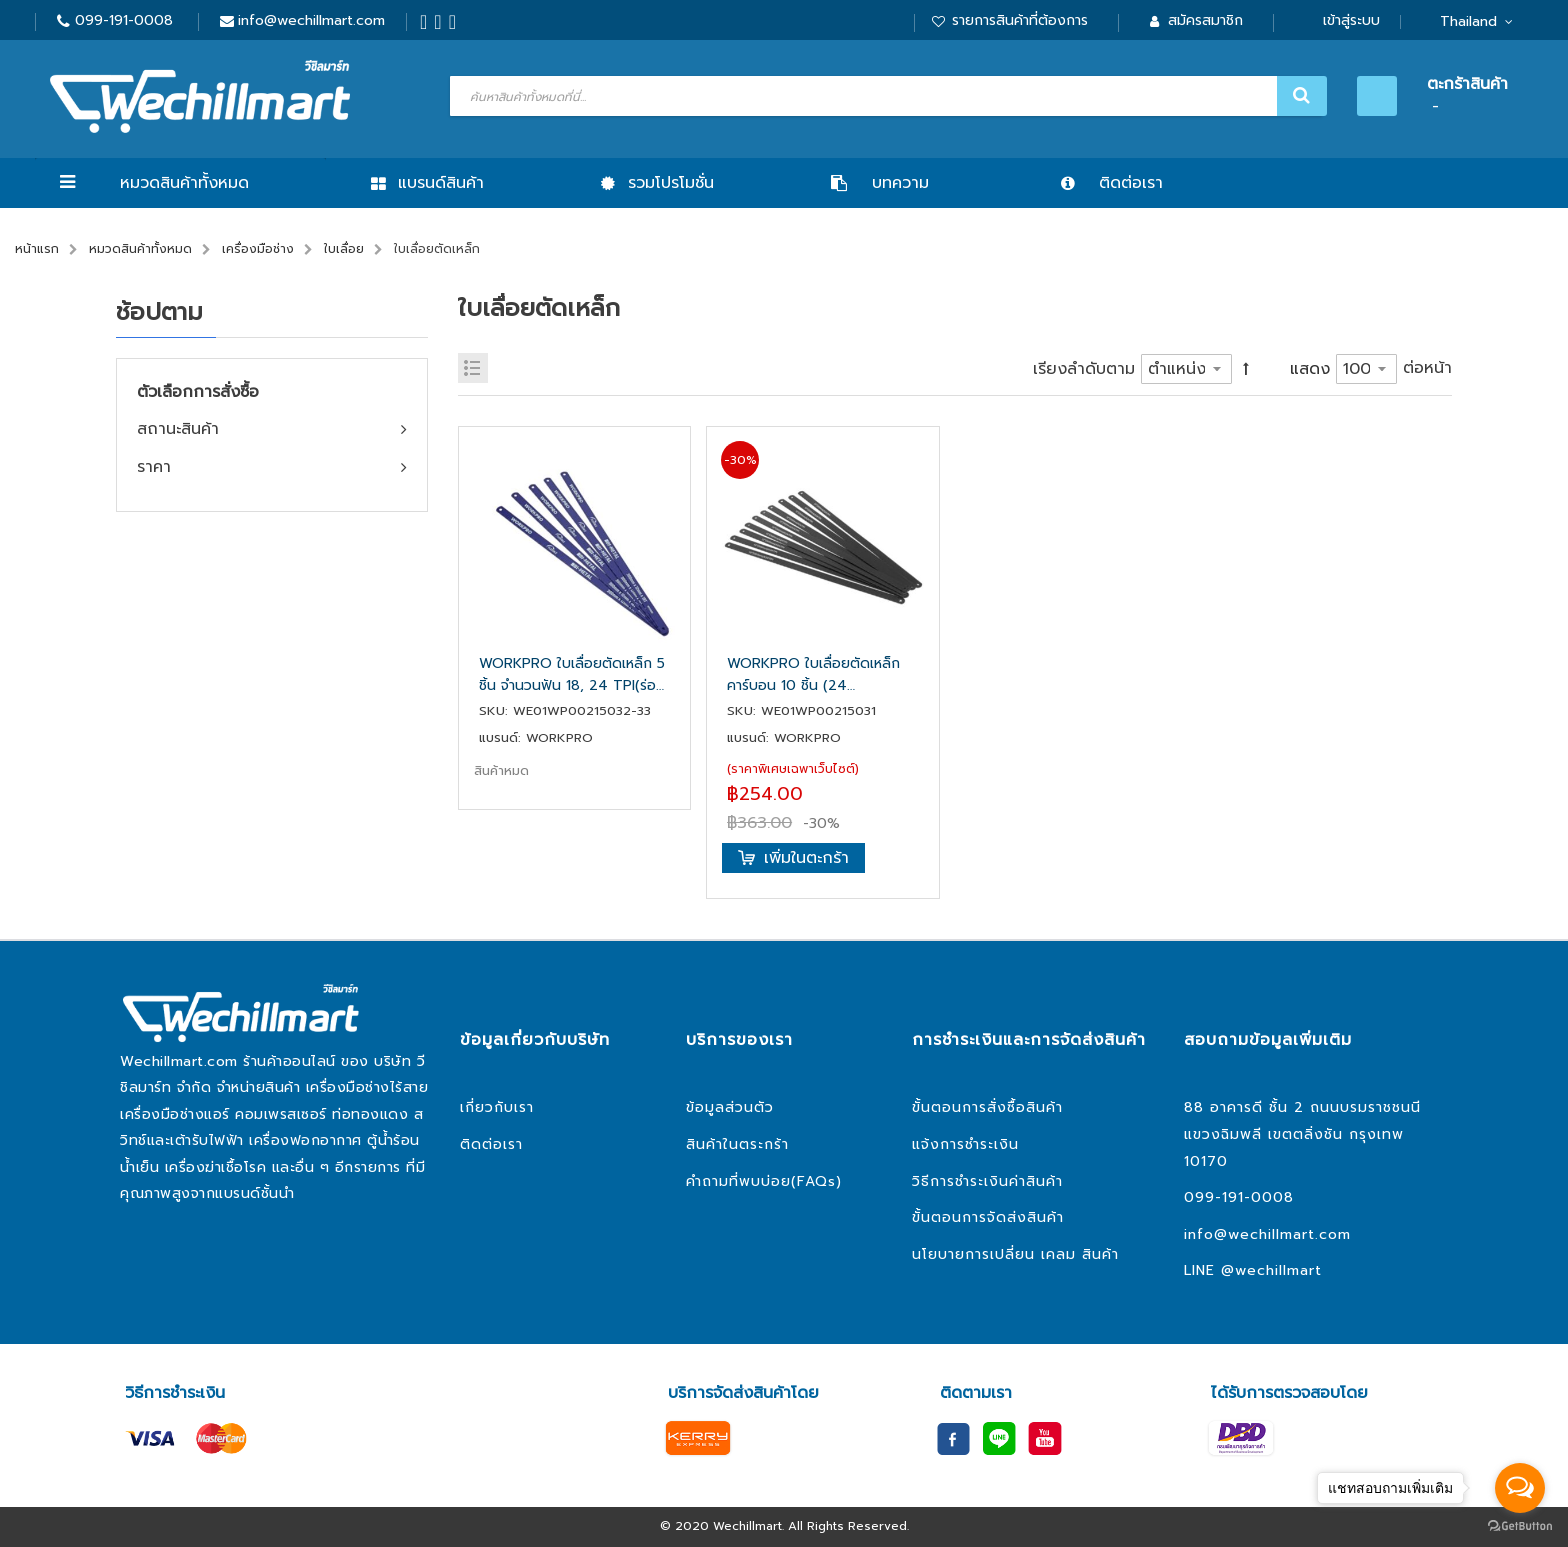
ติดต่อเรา (491, 1144)
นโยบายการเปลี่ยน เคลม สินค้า (1015, 1254)
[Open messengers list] (1520, 1488)
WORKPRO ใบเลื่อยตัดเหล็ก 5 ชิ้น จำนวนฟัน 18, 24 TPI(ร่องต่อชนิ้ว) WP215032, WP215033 (572, 675)
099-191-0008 (124, 20)
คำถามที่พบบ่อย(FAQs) (764, 1181)
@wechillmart (1271, 1270)
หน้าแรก (37, 249)
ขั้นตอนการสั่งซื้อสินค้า (987, 1107)
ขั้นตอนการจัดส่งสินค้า (988, 1217)
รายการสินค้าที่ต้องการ (1020, 20)
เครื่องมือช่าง (258, 249)
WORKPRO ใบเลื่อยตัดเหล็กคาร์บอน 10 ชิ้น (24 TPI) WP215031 (813, 675)
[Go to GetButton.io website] (1520, 1526)
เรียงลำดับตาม (1084, 369)
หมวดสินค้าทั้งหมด (184, 183)
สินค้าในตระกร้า (737, 1144)
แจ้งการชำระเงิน (965, 1144)
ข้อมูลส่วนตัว (730, 1107)
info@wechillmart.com (311, 20)
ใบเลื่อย (344, 249)
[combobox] (886, 96)
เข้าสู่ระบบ (1351, 20)
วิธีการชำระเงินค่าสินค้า (987, 1181)
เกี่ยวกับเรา (497, 1107)
